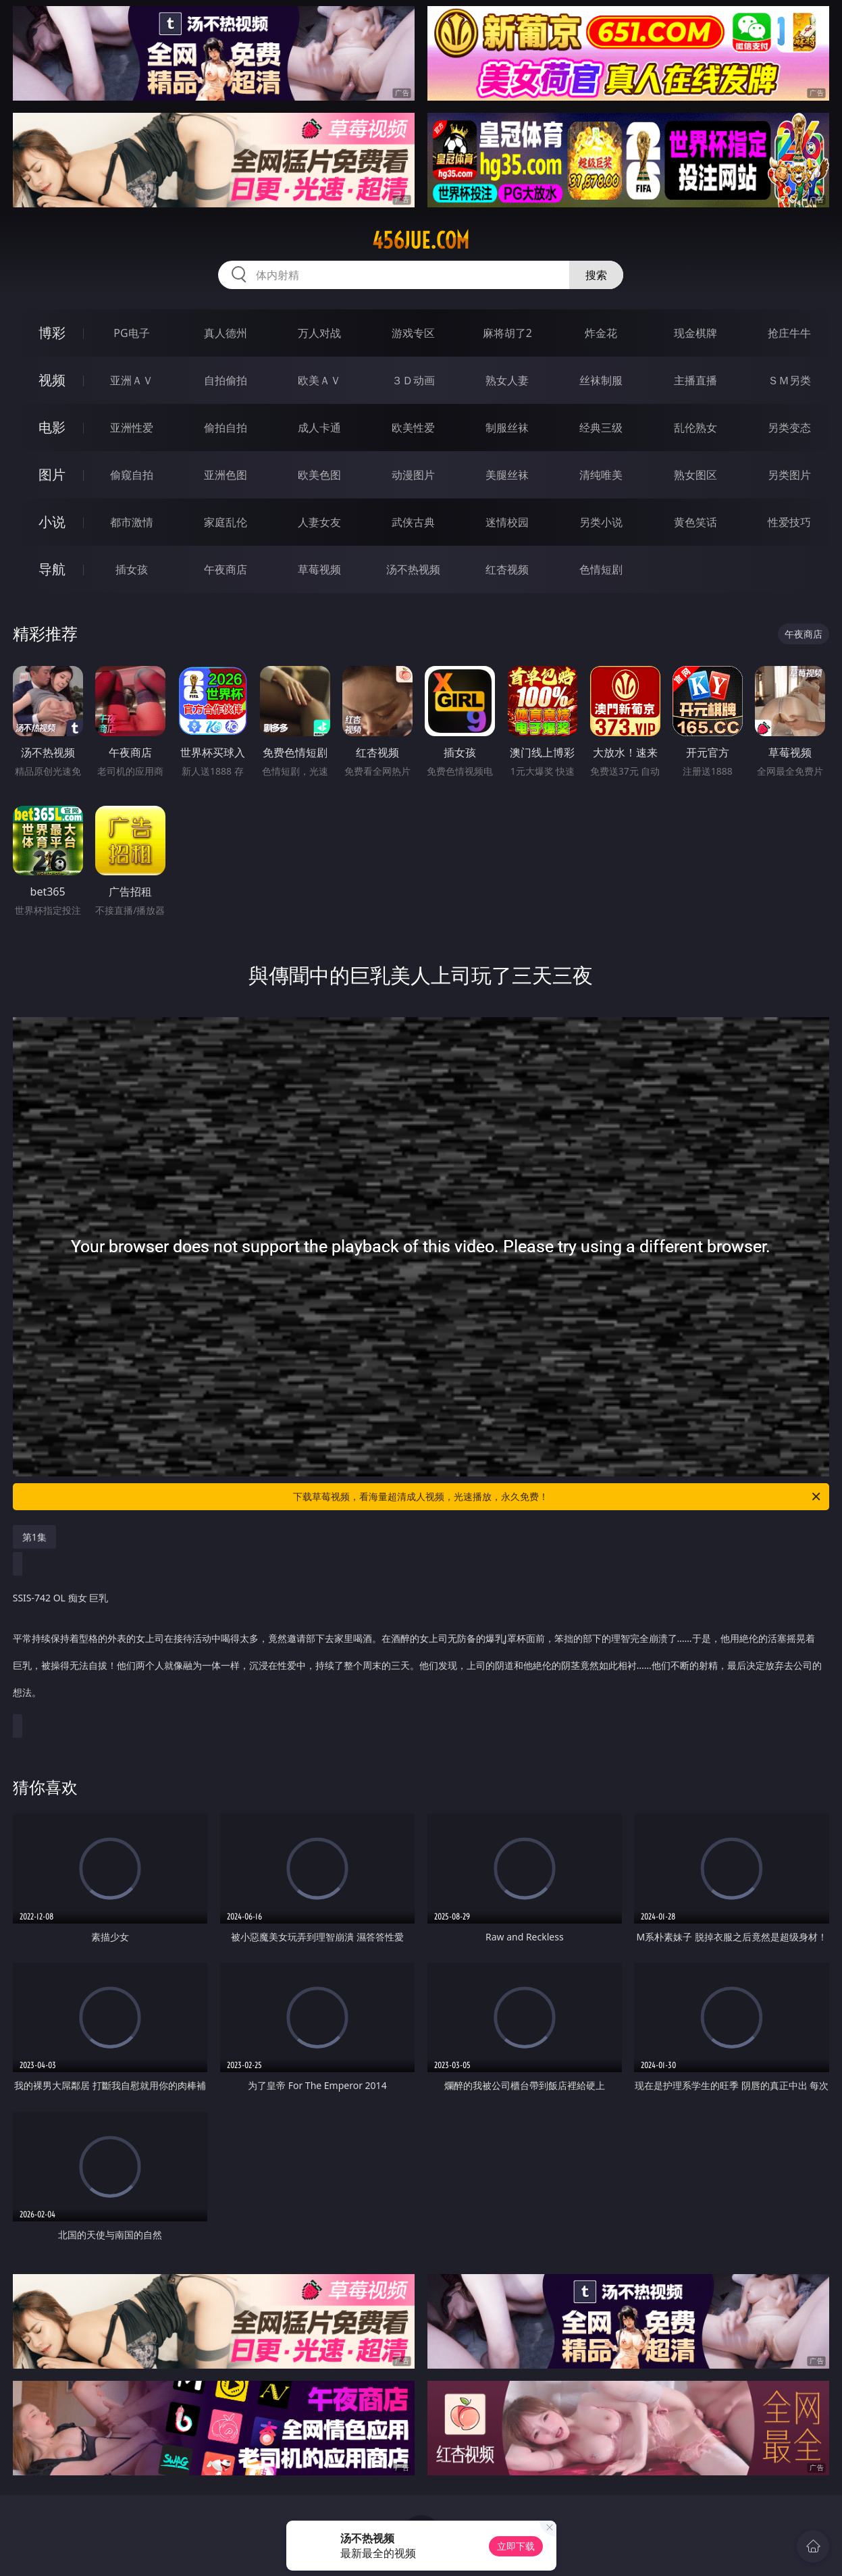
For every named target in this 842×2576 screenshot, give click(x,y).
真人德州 (225, 333)
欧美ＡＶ (319, 380)
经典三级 (601, 427)
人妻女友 (319, 522)
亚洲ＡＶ (131, 380)
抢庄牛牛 (789, 333)
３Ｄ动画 (413, 380)
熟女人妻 (507, 380)
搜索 (596, 274)
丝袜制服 (601, 380)
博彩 (51, 333)
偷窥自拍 (131, 474)
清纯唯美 (601, 474)
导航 (51, 569)
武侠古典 (413, 522)
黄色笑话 (695, 522)
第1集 (34, 1536)
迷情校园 (507, 522)
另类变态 (789, 427)
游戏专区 (413, 333)
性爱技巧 (789, 522)
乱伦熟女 (695, 427)
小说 (51, 522)
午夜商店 (225, 569)
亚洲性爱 (131, 427)
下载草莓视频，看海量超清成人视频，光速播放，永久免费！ (557, 1497)
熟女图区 (695, 474)
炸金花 (601, 333)
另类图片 (789, 474)
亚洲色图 (225, 474)
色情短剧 (601, 569)
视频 (51, 380)
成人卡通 (319, 427)
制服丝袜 (507, 427)
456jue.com (420, 240)
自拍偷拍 (225, 380)
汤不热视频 (413, 569)
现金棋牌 (695, 333)
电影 (51, 427)
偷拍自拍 (225, 427)
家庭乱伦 (225, 522)
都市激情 (131, 522)
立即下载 (516, 2546)
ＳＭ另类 (789, 380)
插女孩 (131, 569)
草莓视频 (319, 569)
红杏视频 (507, 569)
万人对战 (319, 333)
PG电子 (131, 333)
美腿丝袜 (507, 474)
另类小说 (601, 522)
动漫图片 (413, 474)
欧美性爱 (413, 427)
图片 (51, 474)
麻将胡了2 (507, 333)
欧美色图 (319, 474)
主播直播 (695, 380)
